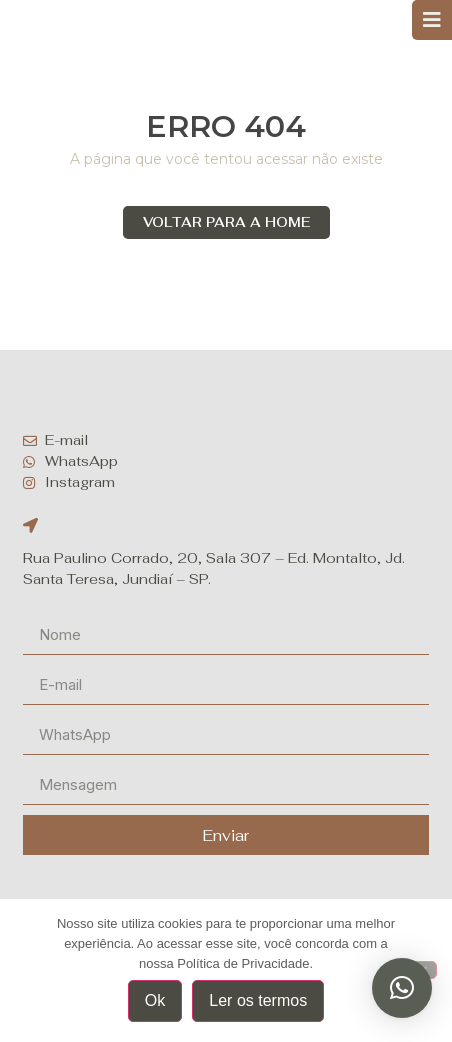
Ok (155, 1000)
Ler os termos (258, 1000)
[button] (402, 988)
